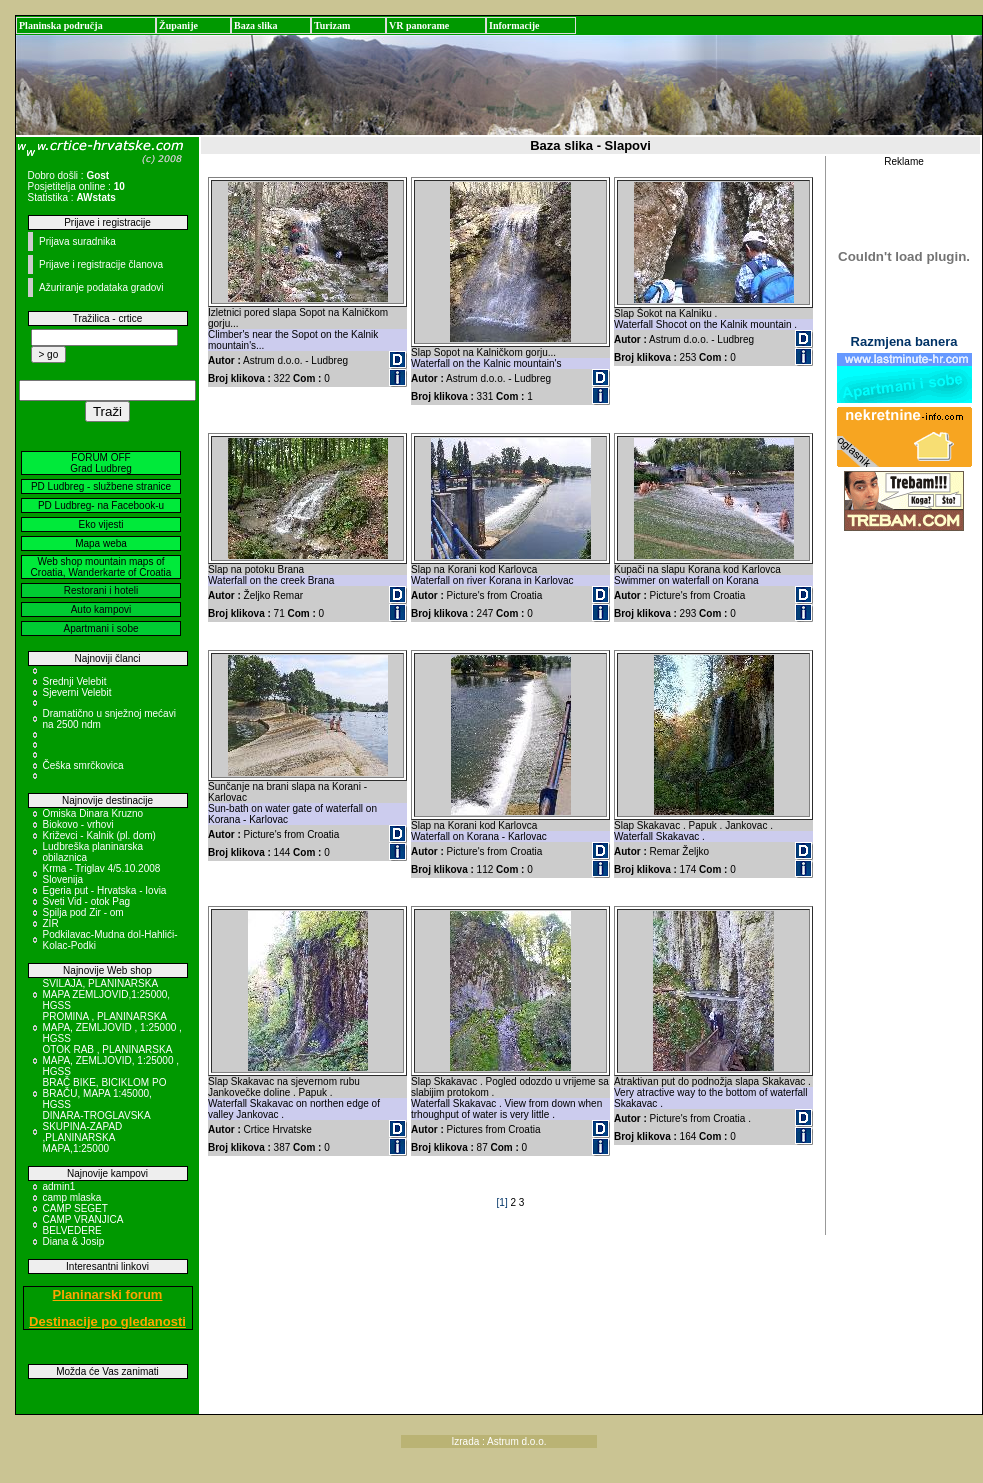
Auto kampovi (101, 609)
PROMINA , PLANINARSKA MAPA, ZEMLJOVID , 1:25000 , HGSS (112, 1027)
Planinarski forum (108, 1294)
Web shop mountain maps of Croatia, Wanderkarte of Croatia (101, 567)
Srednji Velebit (75, 681)
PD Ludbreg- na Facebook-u (101, 505)
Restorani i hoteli (101, 590)
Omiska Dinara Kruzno (93, 813)
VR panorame (419, 25)
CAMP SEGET (75, 1208)
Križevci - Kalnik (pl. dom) (99, 835)
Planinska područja (61, 25)
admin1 (59, 1186)
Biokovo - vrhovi (78, 824)
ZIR (51, 923)
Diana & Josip (74, 1241)
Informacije (514, 25)
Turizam (332, 25)
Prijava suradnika (77, 241)
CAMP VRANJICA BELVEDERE (83, 1225)
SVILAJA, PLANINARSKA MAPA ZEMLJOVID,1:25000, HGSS (107, 994)
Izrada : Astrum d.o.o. (499, 1441)
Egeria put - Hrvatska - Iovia (105, 890)
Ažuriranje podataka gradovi (101, 287)
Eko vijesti (100, 524)
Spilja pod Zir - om (83, 912)
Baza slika (256, 25)
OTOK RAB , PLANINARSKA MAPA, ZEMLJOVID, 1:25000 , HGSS (111, 1060)
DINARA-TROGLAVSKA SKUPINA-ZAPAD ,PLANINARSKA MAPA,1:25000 (97, 1132)
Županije (178, 25)
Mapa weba (101, 543)
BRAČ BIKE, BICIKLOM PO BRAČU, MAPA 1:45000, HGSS (105, 1093)
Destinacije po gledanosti (107, 1321)
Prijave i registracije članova (101, 264)
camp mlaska (72, 1197)
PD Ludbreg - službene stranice (101, 486)
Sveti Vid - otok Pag (87, 901)
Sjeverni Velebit (77, 692)
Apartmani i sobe (100, 628)
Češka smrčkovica (83, 765)
